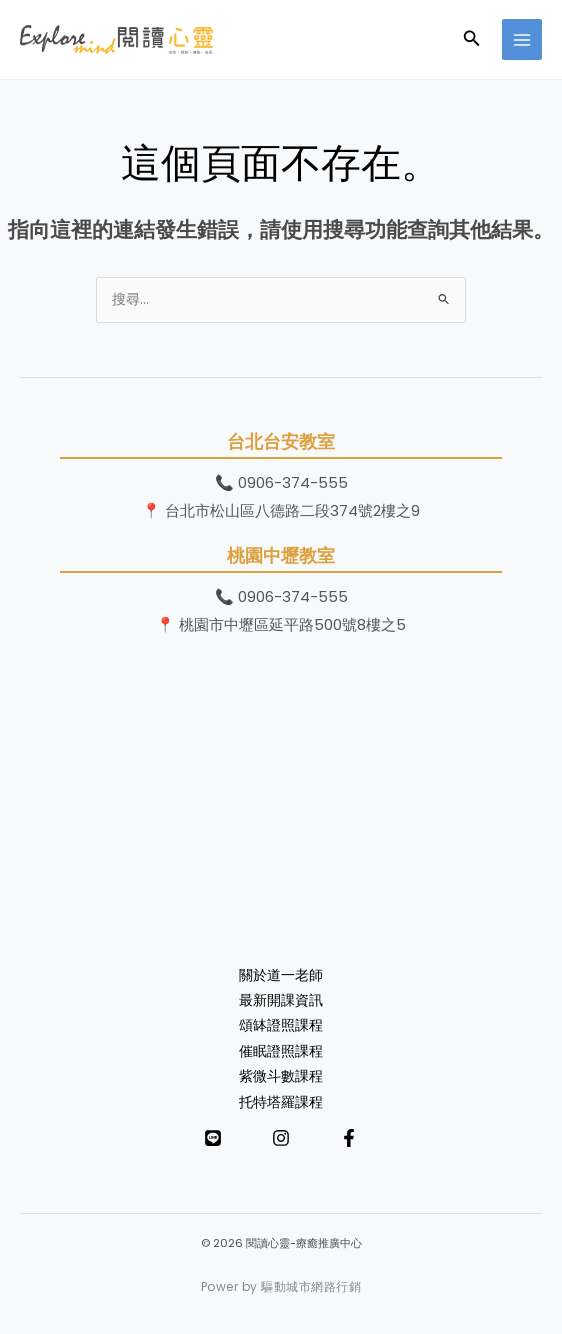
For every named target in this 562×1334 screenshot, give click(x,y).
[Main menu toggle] (522, 39)
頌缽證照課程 (281, 1025)
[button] (472, 40)
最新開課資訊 (281, 1000)
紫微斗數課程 (281, 1076)
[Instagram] (281, 1138)
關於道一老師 (281, 975)
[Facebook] (349, 1138)
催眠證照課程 (281, 1051)
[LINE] (213, 1138)
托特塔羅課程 (281, 1102)
